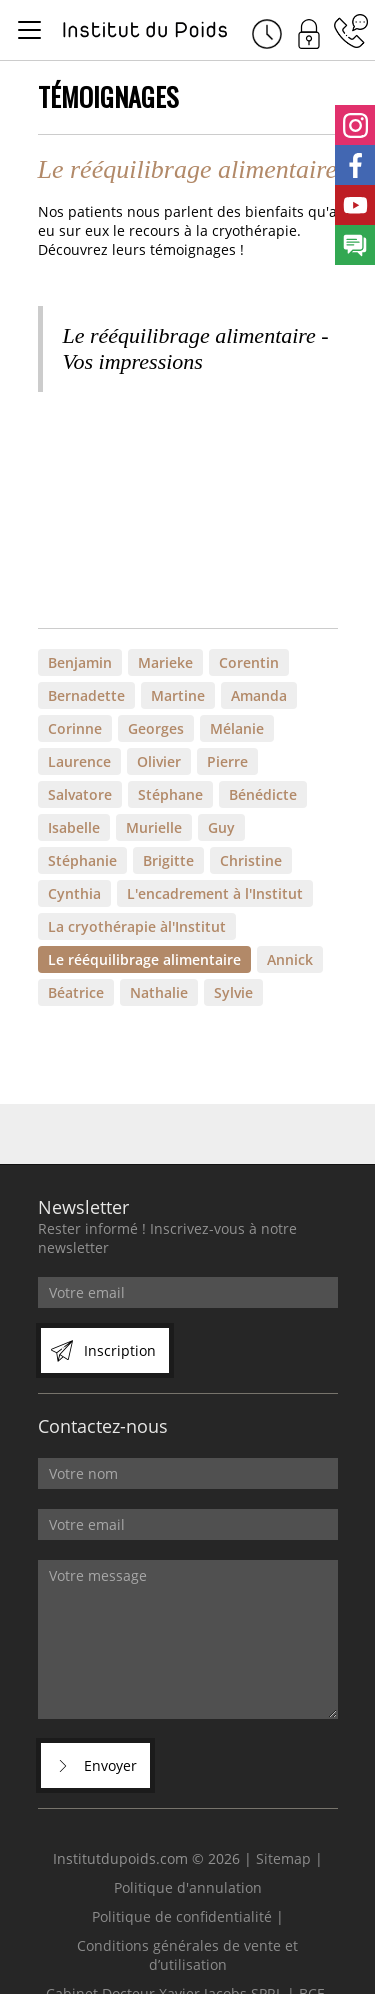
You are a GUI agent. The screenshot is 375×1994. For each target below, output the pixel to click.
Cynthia (74, 893)
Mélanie (237, 728)
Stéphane (170, 794)
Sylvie (233, 992)
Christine (251, 860)
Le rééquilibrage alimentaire (144, 959)
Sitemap (283, 1858)
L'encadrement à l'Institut (215, 893)
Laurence (79, 761)
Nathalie (159, 992)
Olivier (159, 761)
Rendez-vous (267, 31)
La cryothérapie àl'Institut (137, 926)
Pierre (227, 761)
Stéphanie (82, 860)
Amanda (259, 695)
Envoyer (110, 1765)
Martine (178, 695)
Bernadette (86, 695)
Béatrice (76, 992)
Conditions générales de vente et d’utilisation (187, 1955)
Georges (156, 728)
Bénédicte (263, 794)
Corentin (249, 662)
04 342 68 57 (351, 31)
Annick (290, 959)
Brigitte (168, 860)
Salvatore (80, 794)
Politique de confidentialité (182, 1916)
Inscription (120, 1350)
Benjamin (80, 662)
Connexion (309, 31)
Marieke (165, 662)
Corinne (75, 728)
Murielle (154, 827)
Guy (221, 827)
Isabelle (74, 827)
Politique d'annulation (188, 1887)
